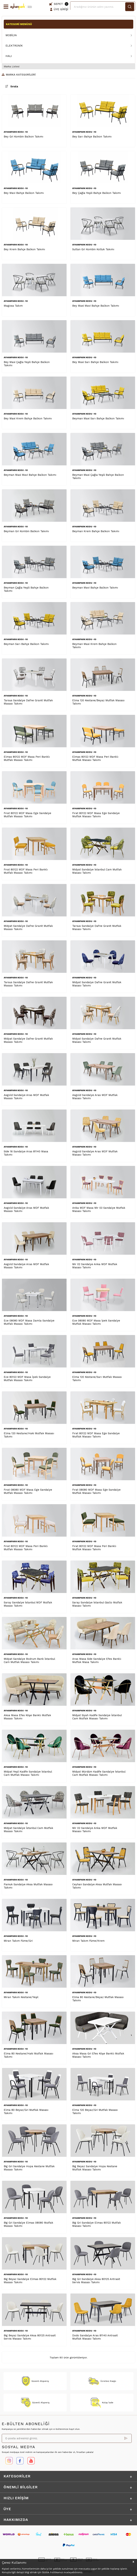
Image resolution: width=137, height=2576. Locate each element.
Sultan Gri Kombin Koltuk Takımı (93, 249)
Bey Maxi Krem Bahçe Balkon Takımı (28, 418)
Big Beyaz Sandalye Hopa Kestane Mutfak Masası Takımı (94, 2168)
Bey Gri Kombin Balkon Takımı (23, 136)
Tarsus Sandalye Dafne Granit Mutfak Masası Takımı (28, 702)
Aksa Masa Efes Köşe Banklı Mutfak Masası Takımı (27, 1717)
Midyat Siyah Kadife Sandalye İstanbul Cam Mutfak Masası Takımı (97, 1717)
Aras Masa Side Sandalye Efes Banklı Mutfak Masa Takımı (96, 1660)
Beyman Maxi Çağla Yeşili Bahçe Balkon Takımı (98, 476)
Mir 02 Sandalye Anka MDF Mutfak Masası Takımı (94, 1266)
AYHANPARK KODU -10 (16, 132)
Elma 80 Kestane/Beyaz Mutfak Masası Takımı (98, 1999)
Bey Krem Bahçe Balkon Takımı (24, 249)
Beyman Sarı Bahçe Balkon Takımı (26, 644)
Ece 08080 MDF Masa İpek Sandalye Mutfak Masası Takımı (96, 1322)
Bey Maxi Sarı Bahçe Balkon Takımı (95, 362)
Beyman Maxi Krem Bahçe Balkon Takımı (94, 645)
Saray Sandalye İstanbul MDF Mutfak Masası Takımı (28, 1604)
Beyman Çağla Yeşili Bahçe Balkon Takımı (26, 589)
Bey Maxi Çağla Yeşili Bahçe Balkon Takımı (27, 363)
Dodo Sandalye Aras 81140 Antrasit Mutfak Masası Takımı (95, 2337)
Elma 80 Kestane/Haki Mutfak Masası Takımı (28, 2055)
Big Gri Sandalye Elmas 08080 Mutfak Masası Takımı (28, 2224)
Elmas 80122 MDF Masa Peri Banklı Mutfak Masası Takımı (27, 758)
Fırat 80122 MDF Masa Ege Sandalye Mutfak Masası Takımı (27, 815)
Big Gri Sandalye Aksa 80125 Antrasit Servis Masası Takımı (96, 2280)
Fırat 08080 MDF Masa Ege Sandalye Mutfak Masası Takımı (28, 1491)
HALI (9, 56)
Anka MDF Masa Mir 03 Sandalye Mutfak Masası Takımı (98, 1209)
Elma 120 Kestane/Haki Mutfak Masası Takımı (29, 1435)
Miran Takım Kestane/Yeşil (21, 1997)
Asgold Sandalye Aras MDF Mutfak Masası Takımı (26, 1096)
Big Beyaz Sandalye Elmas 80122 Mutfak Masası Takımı (30, 2280)
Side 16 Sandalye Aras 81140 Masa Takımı (26, 1153)
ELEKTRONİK (14, 45)
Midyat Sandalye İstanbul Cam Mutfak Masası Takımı (97, 871)
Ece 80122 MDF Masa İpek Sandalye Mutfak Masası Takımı (27, 1378)
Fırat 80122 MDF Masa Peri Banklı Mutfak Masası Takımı (26, 871)
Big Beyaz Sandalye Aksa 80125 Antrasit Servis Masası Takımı (30, 2337)
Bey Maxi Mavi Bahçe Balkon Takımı (95, 305)
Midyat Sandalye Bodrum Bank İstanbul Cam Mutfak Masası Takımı (29, 1660)
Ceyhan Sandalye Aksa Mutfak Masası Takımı (97, 1886)
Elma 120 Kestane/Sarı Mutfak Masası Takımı (97, 1378)
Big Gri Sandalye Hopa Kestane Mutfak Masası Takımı (29, 2168)
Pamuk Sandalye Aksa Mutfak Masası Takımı (28, 1886)
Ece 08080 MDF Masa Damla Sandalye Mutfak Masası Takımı (29, 1322)
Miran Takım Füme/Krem (88, 1940)
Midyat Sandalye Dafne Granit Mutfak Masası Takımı (28, 927)
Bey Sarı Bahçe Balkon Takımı (91, 136)
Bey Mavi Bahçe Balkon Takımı (24, 193)
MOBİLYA (11, 35)
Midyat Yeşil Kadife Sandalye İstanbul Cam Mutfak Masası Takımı (28, 1773)
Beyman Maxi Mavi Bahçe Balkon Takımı (30, 474)
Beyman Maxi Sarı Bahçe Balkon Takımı (98, 418)
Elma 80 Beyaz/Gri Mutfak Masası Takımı (26, 2111)
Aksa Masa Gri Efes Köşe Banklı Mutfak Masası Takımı (98, 2055)
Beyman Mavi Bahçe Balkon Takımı (95, 587)
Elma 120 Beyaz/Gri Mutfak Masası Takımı (95, 2111)
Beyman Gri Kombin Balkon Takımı (26, 531)
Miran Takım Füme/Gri (18, 1940)
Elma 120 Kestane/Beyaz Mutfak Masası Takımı (98, 702)
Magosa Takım (13, 305)
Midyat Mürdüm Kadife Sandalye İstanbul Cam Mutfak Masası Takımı (98, 1773)
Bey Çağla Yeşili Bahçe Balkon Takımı (96, 193)
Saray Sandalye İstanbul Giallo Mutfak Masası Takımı (97, 1604)
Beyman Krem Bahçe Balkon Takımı (95, 531)
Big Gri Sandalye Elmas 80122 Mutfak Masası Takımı (96, 2224)
